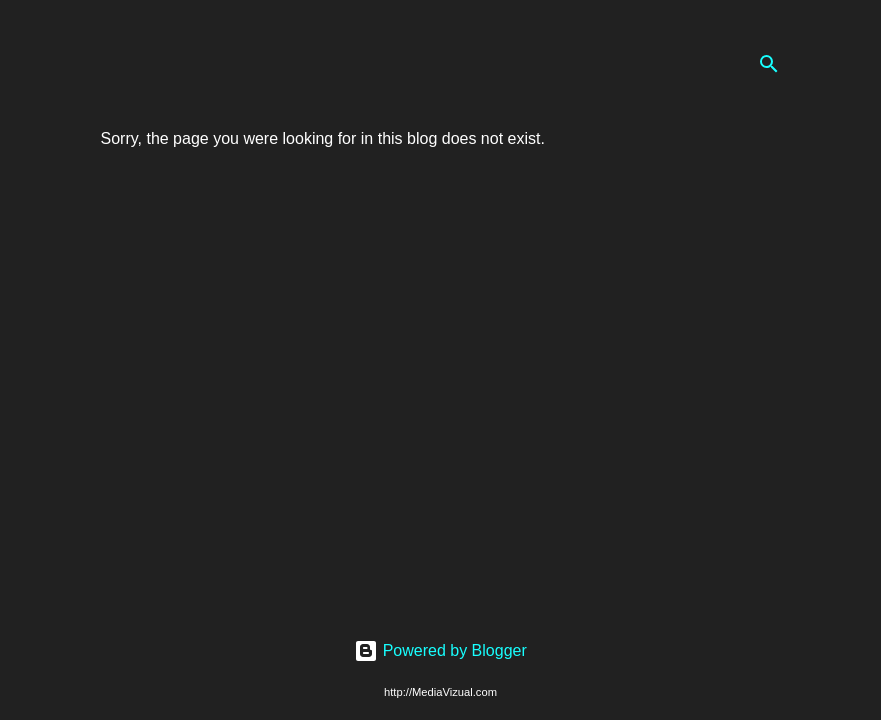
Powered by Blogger (440, 650)
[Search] (769, 64)
